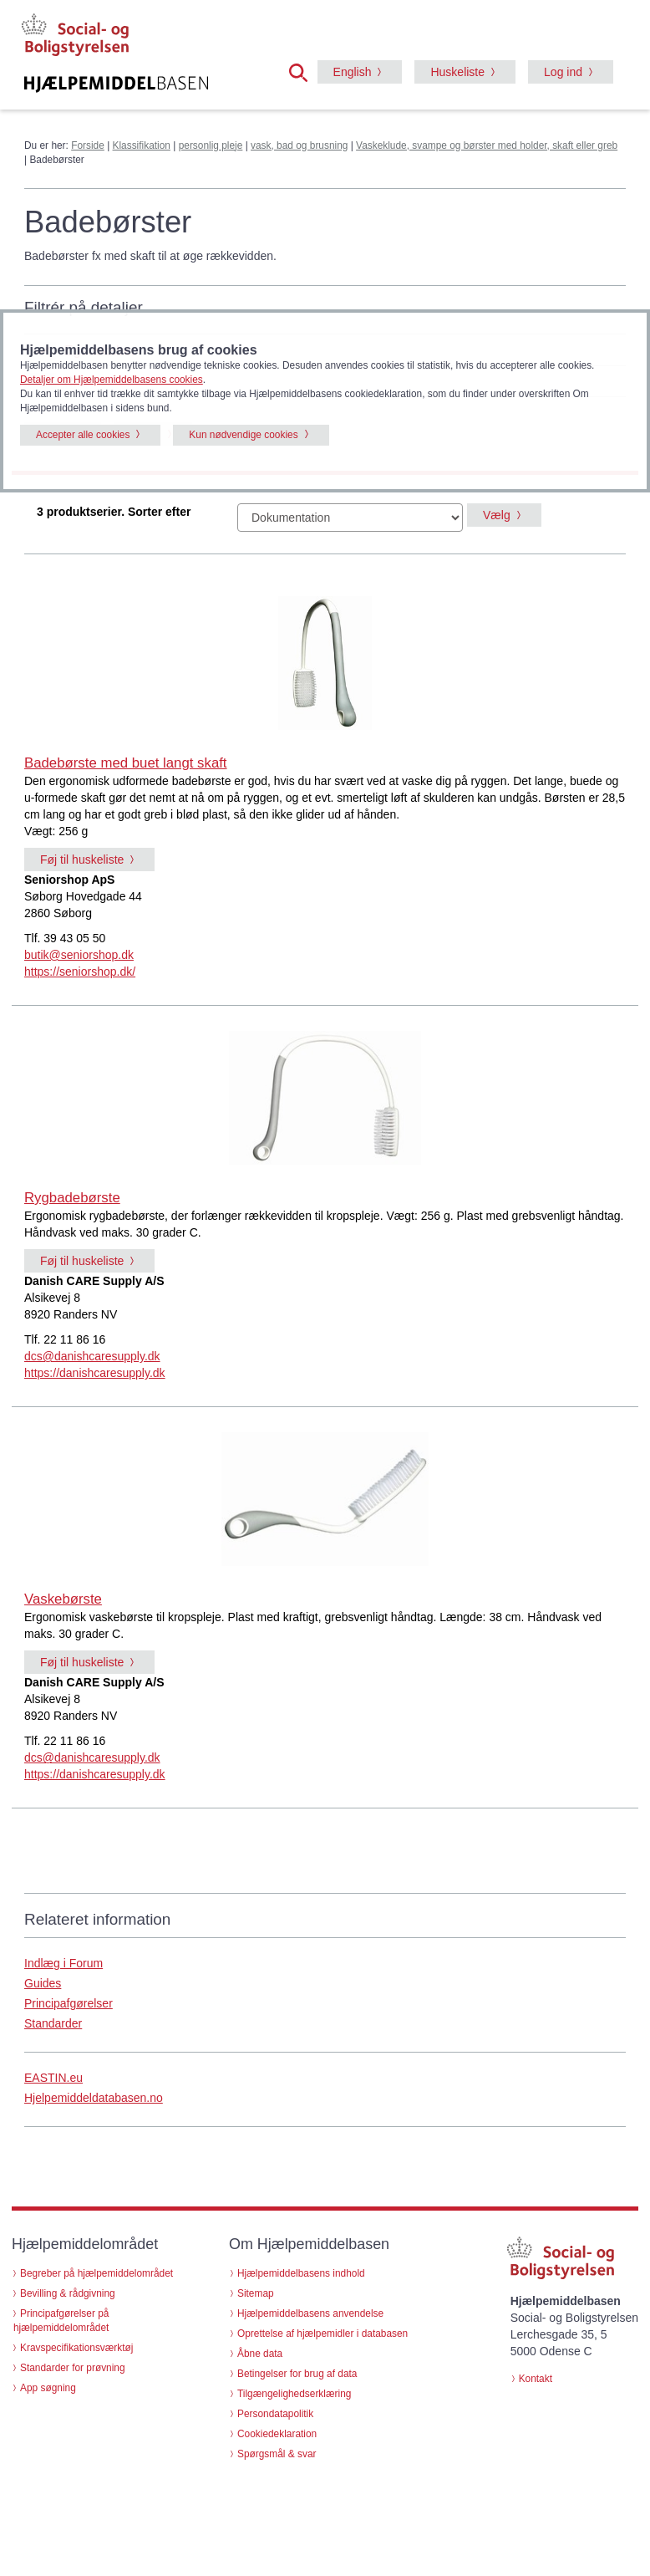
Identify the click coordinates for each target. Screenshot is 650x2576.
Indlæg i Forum (63, 1963)
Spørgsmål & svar (277, 2454)
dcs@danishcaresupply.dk (92, 1356)
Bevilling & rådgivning (67, 2293)
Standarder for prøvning (72, 2368)
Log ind (563, 72)
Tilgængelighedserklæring (294, 2394)
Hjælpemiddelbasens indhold (301, 2273)
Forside (87, 145)
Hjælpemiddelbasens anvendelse (310, 2313)
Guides (42, 1983)
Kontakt (535, 2379)
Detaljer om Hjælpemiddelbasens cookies (111, 379)
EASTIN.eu (53, 2077)
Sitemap (255, 2293)
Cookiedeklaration (277, 2434)
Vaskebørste (63, 1599)
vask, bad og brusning (299, 145)
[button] (303, 71)
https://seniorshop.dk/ (79, 971)
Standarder (53, 2023)
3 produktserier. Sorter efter (113, 511)
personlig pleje (211, 145)
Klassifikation (141, 145)
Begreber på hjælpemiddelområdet (96, 2273)
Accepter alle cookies (82, 435)
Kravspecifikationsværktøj (76, 2348)
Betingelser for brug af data (297, 2374)
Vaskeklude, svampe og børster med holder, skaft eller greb (486, 145)
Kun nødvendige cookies (243, 435)
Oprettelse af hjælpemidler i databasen (322, 2333)
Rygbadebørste (72, 1198)
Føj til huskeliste (82, 859)
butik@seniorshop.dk (79, 955)
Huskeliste (457, 72)
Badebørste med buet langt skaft (125, 763)
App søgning (48, 2388)
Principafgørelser (68, 2003)
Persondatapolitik (275, 2414)
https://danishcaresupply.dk (94, 1373)
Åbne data (259, 2353)
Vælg (496, 515)
